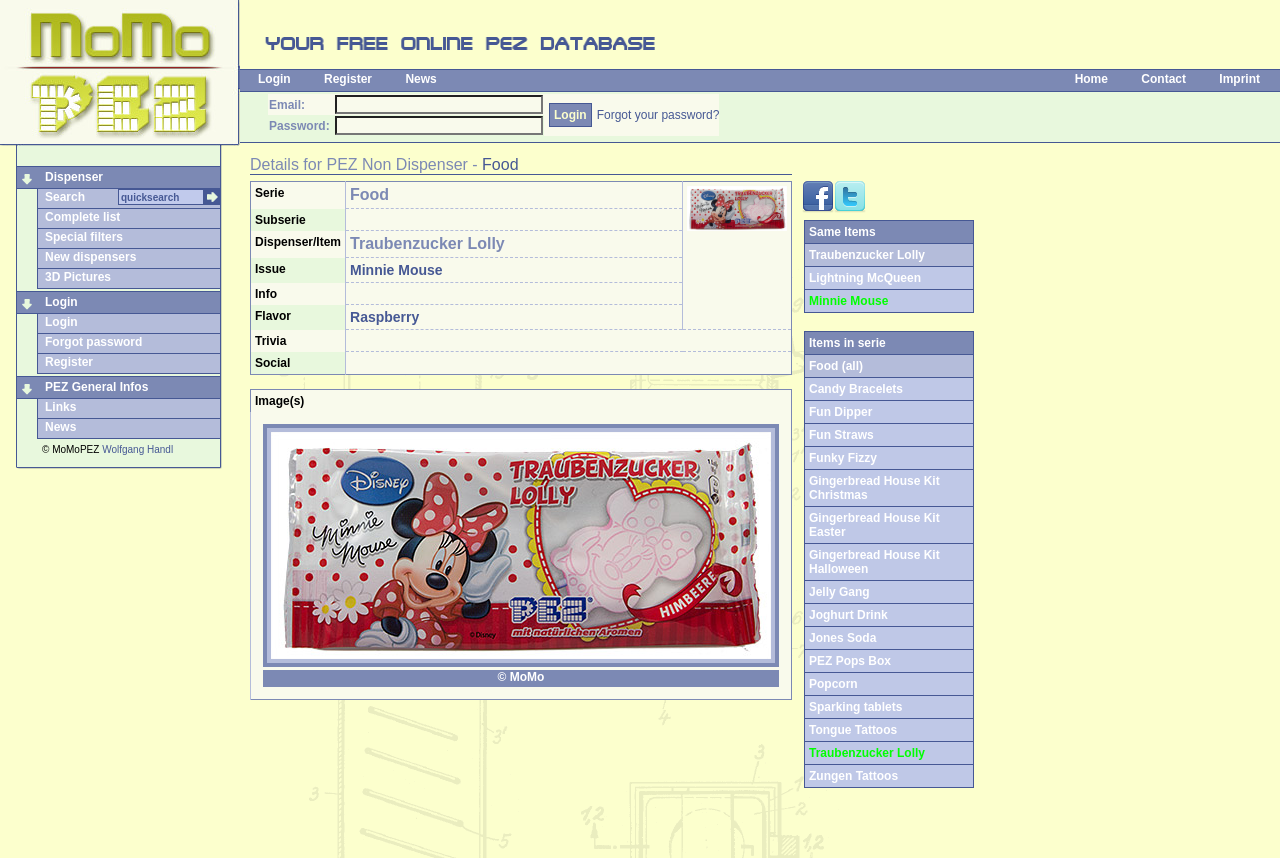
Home (1091, 79)
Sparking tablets (855, 707)
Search (65, 197)
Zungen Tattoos (853, 776)
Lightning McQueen (865, 278)
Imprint (1239, 79)
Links (60, 407)
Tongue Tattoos (853, 730)
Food (500, 164)
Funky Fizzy (843, 458)
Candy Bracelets (856, 389)
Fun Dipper (840, 412)
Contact (1163, 79)
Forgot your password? (658, 115)
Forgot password (93, 342)
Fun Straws (841, 435)
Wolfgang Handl (137, 449)
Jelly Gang (839, 592)
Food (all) (836, 366)
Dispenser (74, 177)
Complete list (82, 217)
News (420, 79)
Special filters (84, 237)
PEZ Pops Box (850, 661)
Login (274, 79)
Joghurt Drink (848, 615)
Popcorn (833, 684)
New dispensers (90, 257)
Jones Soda (842, 638)
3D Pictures (78, 277)
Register (348, 79)
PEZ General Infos (96, 387)
